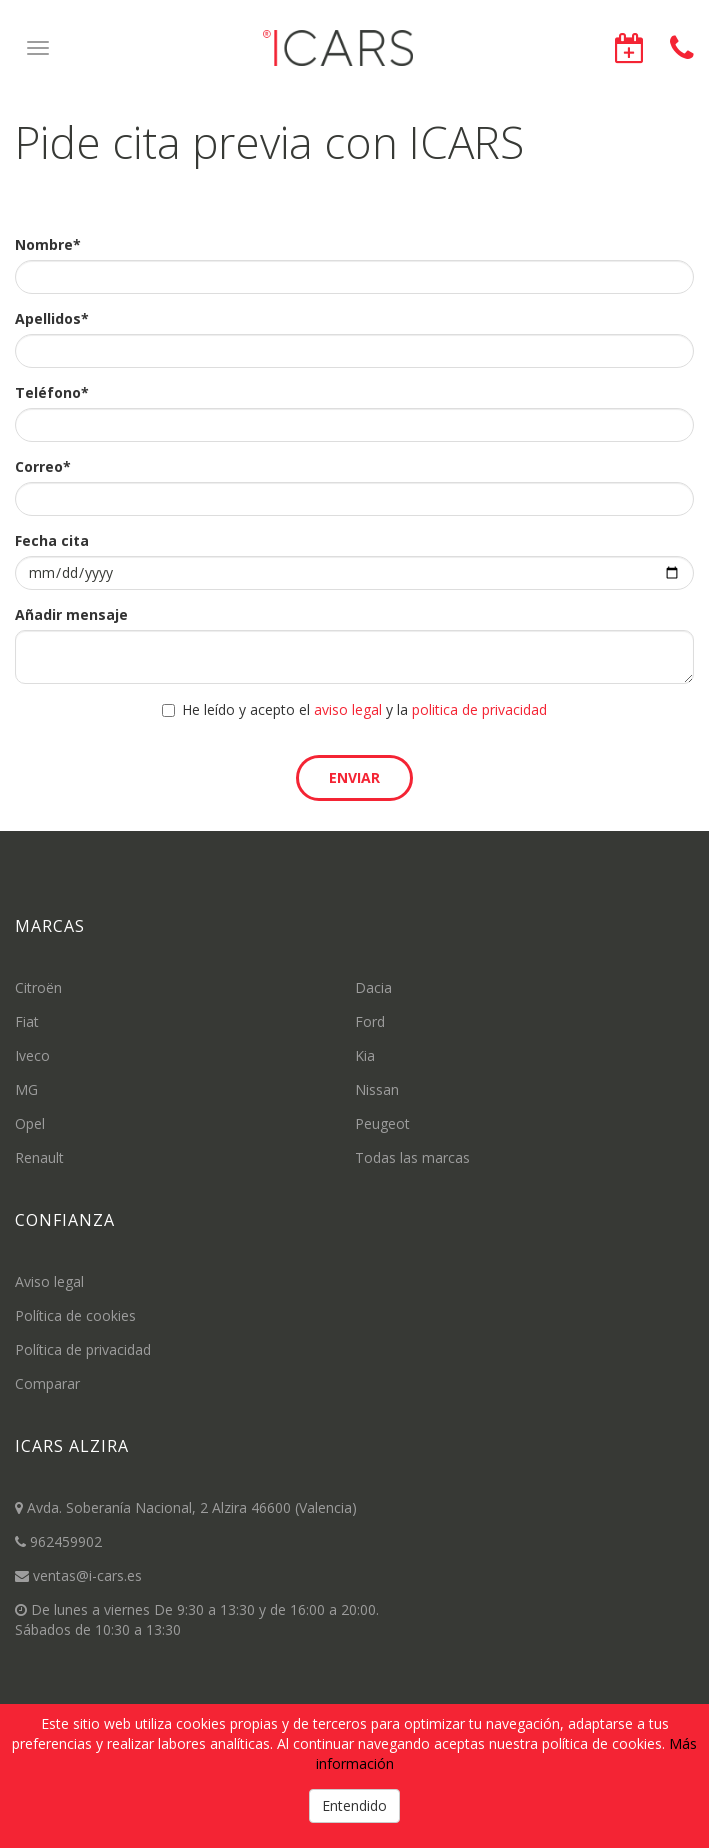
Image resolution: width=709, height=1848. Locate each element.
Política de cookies (75, 1315)
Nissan (377, 1089)
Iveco (32, 1055)
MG (26, 1089)
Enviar (354, 777)
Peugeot (382, 1123)
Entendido (354, 1805)
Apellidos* (52, 318)
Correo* (43, 466)
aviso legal (348, 709)
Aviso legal (49, 1281)
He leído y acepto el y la (354, 709)
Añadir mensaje (71, 614)
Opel (30, 1123)
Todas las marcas (412, 1157)
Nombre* (48, 244)
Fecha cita (52, 540)
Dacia (373, 987)
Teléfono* (52, 392)
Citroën (38, 987)
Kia (365, 1055)
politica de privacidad (479, 709)
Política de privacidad (83, 1349)
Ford (370, 1021)
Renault (39, 1157)
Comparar (47, 1383)
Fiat (27, 1021)
